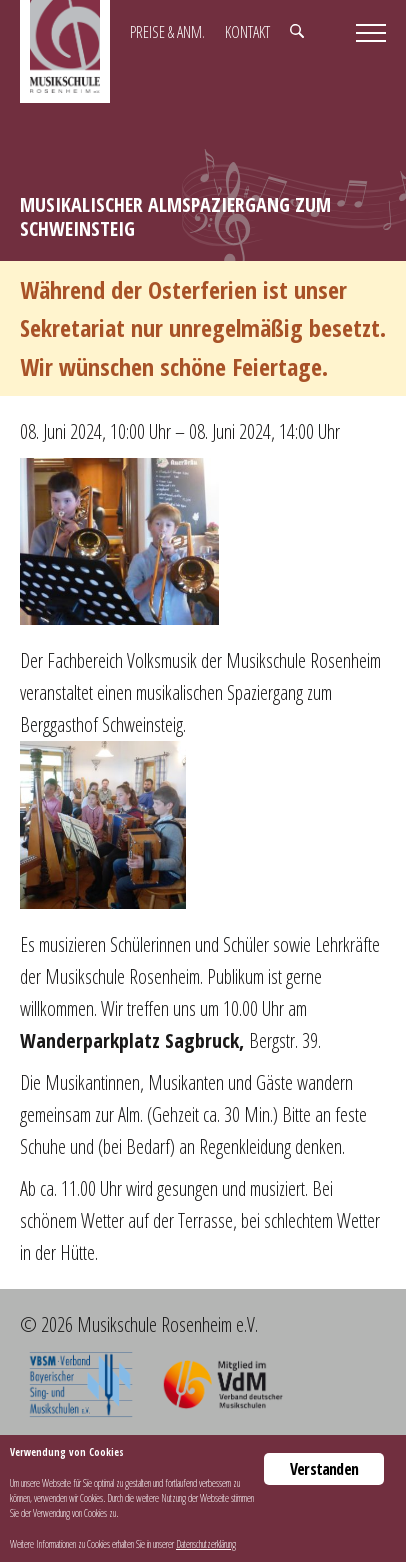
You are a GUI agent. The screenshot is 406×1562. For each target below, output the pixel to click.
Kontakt (247, 32)
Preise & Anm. (167, 32)
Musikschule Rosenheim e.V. (65, 51)
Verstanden (324, 1469)
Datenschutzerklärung (206, 1544)
